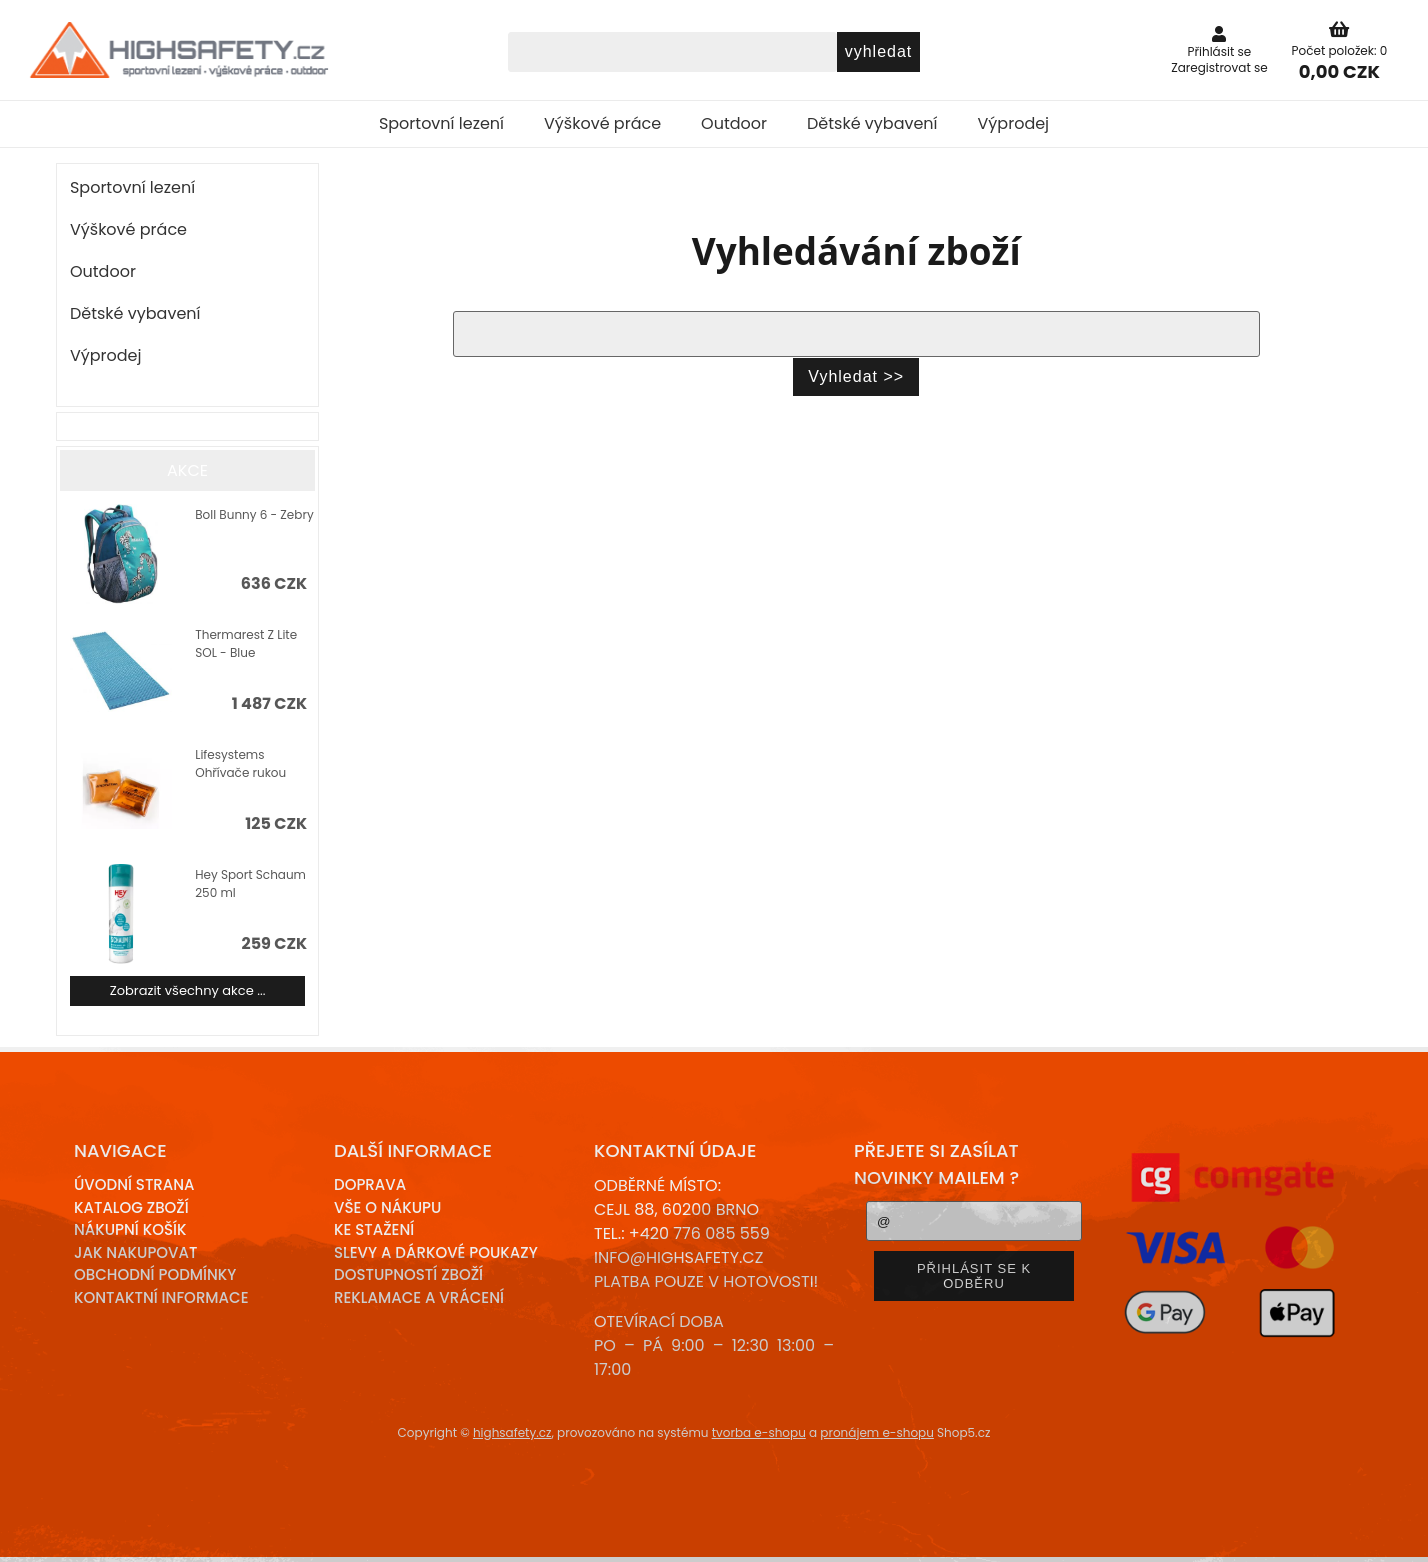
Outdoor (734, 123)
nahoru (1398, 1532)
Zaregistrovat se (1219, 67)
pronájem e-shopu (877, 1432)
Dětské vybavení (872, 123)
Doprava (370, 1184)
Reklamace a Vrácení (419, 1297)
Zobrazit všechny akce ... (188, 990)
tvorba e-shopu (759, 1432)
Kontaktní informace (161, 1297)
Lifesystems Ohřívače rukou (240, 763)
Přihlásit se (1220, 51)
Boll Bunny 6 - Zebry (254, 514)
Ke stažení (374, 1229)
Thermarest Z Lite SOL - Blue (246, 643)
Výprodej (1014, 123)
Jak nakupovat (135, 1252)
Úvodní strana (134, 1184)
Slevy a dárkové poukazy (436, 1252)
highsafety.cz (512, 1432)
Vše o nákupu (387, 1207)
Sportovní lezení (441, 123)
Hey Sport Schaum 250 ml (250, 883)
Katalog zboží (131, 1207)
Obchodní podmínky (155, 1274)
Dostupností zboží (408, 1274)
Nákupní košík (130, 1229)
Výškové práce (602, 123)
